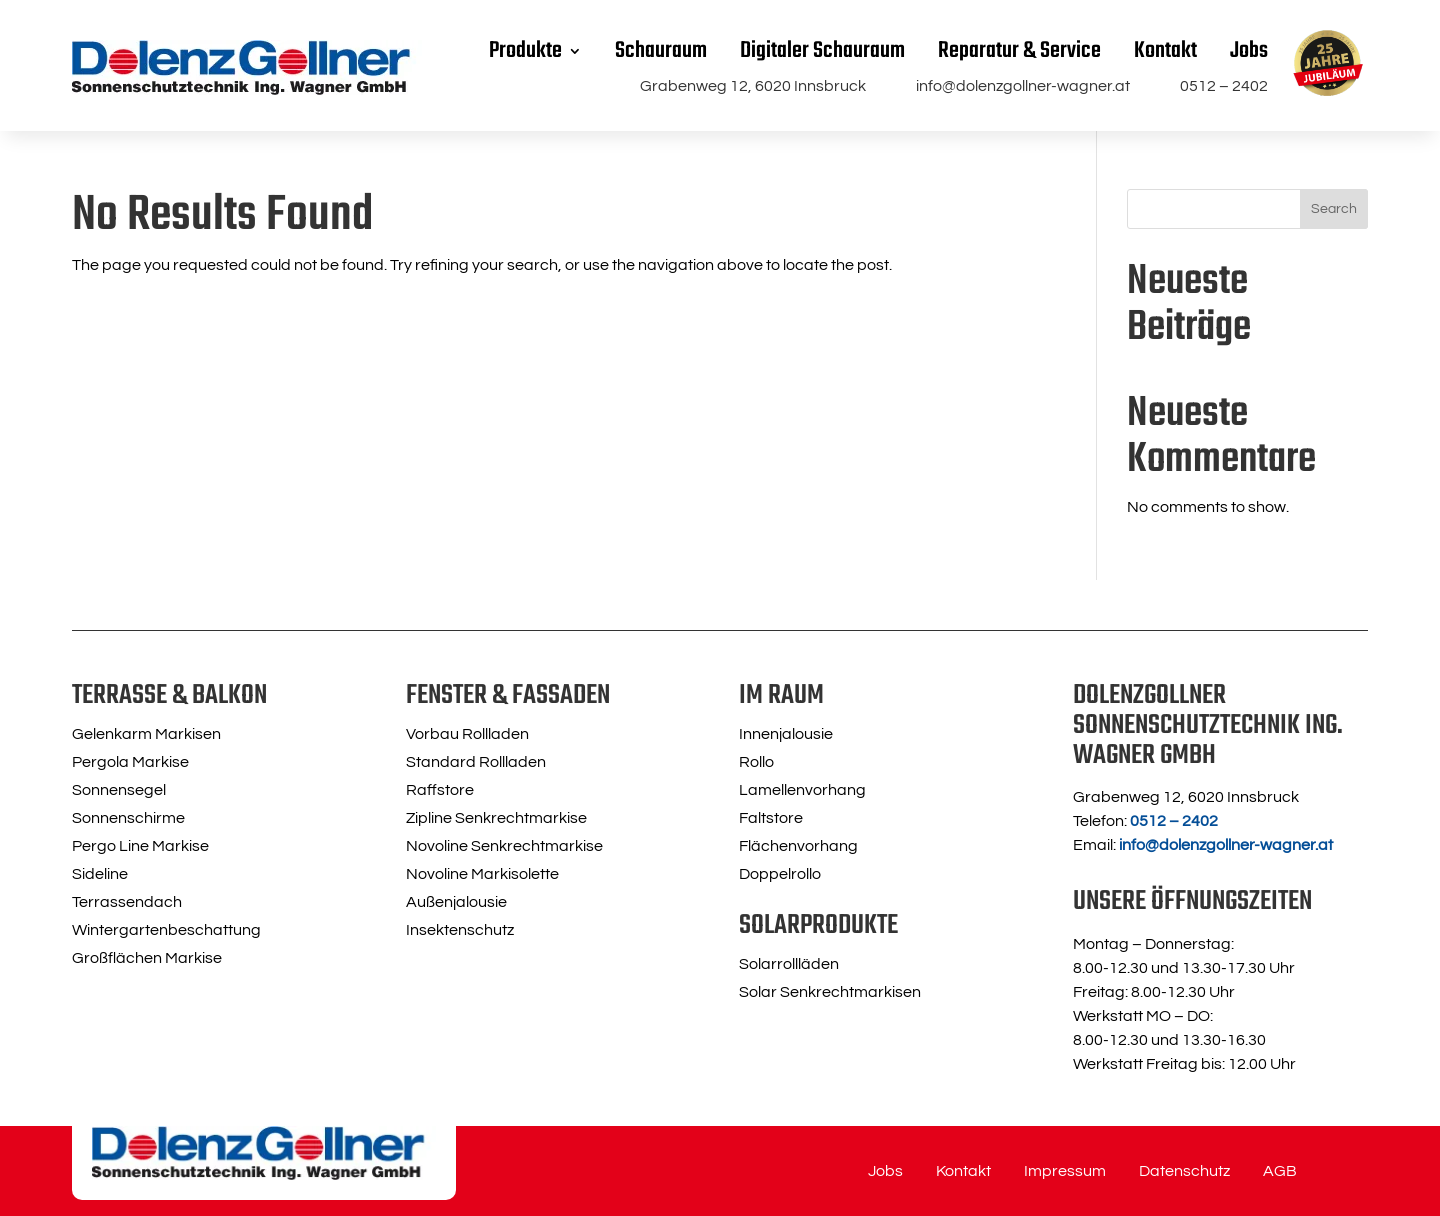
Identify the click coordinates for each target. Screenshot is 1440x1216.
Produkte (525, 51)
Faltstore (771, 818)
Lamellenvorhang (802, 790)
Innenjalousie (786, 734)
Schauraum (661, 51)
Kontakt (1165, 51)
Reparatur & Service (1019, 51)
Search (1334, 209)
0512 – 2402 (1224, 86)
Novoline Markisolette (482, 874)
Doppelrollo (780, 874)
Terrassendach (127, 902)
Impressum (1065, 1171)
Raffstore (440, 790)
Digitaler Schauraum (822, 51)
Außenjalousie (456, 902)
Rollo (756, 762)
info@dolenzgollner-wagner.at (1023, 86)
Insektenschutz (460, 930)
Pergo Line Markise (140, 846)
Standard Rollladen (476, 762)
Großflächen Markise (147, 958)
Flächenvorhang (798, 846)
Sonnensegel (119, 790)
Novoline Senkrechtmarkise (504, 846)
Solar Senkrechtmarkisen (830, 992)
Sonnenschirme (128, 818)
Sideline (100, 874)
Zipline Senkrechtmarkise (496, 818)
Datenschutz (1184, 1171)
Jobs (1249, 51)
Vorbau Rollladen (467, 734)
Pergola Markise (130, 762)
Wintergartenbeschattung (166, 930)
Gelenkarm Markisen (146, 734)
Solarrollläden (789, 964)
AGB (1280, 1171)
